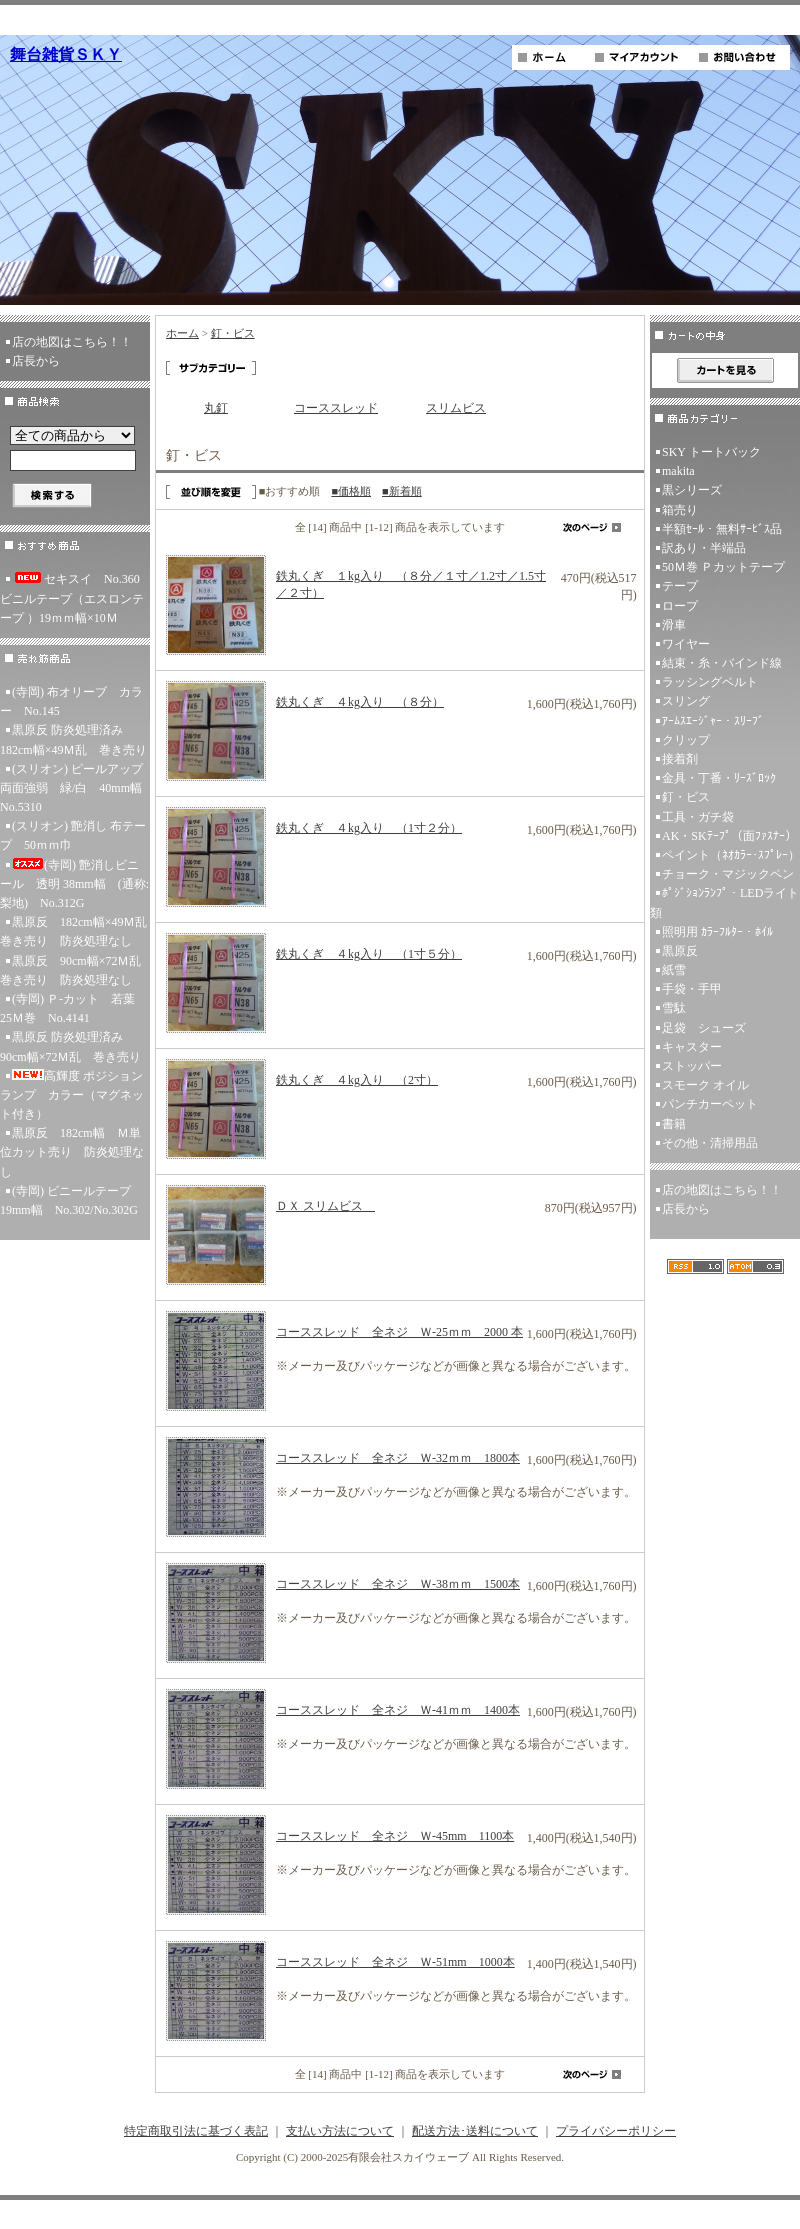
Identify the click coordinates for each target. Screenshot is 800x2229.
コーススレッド (336, 408)
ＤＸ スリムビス (325, 1206)
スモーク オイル (705, 1085)
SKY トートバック (711, 452)
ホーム (182, 333)
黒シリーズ (692, 490)
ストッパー (692, 1066)
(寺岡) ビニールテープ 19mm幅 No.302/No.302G (71, 1200)
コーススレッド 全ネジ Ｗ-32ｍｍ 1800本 (398, 1458)
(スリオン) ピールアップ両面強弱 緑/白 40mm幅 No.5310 (75, 788)
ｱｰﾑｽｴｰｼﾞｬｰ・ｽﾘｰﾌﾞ (713, 721)
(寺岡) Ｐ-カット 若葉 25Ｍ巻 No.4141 (73, 1008)
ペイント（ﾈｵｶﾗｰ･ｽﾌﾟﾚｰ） (731, 855)
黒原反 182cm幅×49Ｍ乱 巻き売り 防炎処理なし (75, 931)
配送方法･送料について (475, 2131)
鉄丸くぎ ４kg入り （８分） (360, 702)
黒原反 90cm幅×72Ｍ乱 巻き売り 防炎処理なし (75, 970)
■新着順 (402, 491)
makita (678, 471)
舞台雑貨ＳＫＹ (66, 54)
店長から (36, 361)
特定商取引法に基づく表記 (196, 2131)
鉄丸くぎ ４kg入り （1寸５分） (369, 954)
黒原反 (680, 951)
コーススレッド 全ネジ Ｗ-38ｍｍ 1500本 (398, 1584)
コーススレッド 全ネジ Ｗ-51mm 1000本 (395, 1962)
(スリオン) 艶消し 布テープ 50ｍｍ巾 (73, 835)
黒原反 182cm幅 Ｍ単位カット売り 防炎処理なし (72, 1152)
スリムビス (456, 408)
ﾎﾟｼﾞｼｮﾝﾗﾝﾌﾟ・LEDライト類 (724, 902)
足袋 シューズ (704, 1028)
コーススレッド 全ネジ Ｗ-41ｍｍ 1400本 (398, 1710)
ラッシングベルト (710, 682)
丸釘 (216, 408)
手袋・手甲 (692, 989)
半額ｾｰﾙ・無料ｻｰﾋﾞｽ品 (722, 529)
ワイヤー (686, 644)
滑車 (674, 625)
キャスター (692, 1047)
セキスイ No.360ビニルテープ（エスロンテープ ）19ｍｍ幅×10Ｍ (72, 598)
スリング (686, 701)
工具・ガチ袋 (698, 817)
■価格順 (351, 491)
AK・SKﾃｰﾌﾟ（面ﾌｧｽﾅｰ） (729, 836)
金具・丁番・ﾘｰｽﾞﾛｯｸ (719, 778)
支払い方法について (340, 2131)
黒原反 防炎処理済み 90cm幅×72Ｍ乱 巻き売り (70, 1046)
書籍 (674, 1124)
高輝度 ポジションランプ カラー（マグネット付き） (72, 1095)
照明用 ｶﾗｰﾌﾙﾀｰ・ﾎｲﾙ (717, 932)
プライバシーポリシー (616, 2131)
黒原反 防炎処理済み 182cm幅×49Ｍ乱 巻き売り (73, 739)
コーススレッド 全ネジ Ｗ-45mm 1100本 (395, 1836)
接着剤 (680, 759)
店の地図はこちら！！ (72, 342)
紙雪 (674, 970)
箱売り (680, 510)
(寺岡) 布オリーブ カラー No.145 (71, 701)
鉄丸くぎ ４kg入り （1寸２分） (369, 828)
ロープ (680, 606)
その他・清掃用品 (710, 1143)
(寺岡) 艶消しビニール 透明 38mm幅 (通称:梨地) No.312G (74, 884)
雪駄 (674, 1008)
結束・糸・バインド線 (722, 663)
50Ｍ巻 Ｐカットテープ (723, 567)
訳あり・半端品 (704, 548)
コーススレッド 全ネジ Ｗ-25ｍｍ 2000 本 (399, 1332)
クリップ (686, 740)
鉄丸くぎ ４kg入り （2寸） (357, 1080)
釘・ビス (233, 333)
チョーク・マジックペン (728, 874)
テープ (680, 586)
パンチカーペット (710, 1104)
